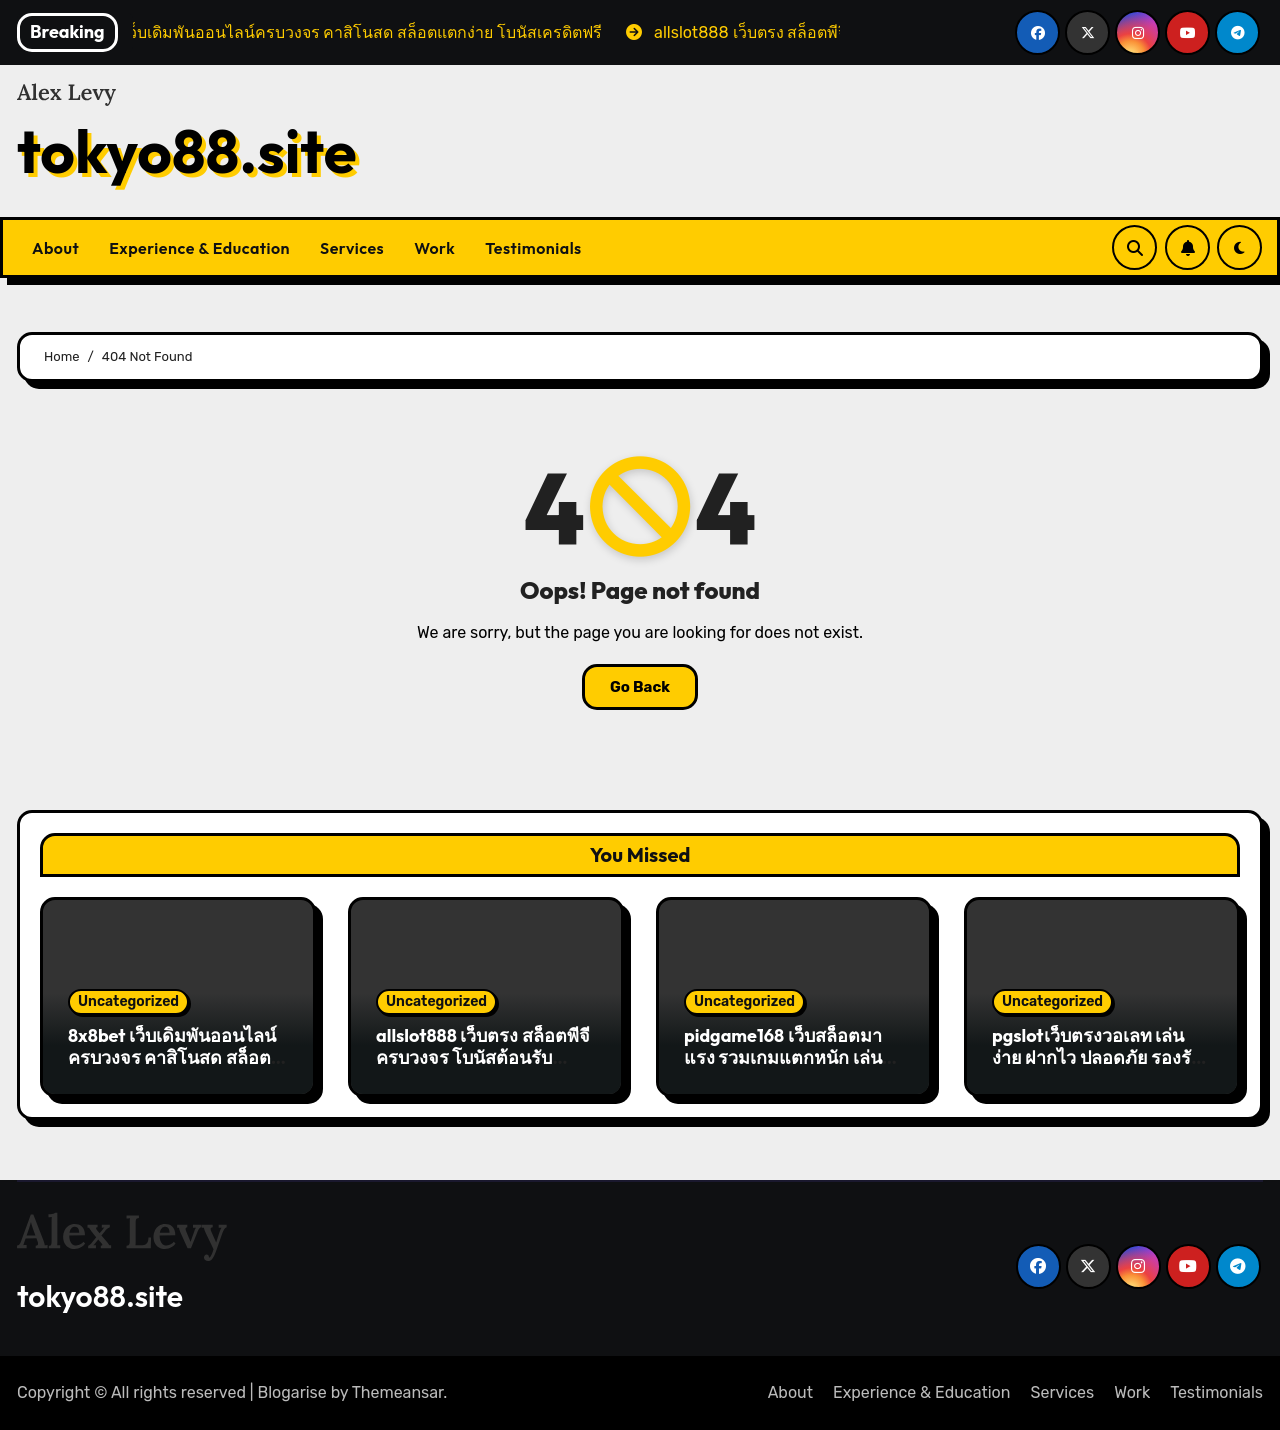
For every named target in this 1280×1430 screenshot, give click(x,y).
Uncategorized (128, 1001)
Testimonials (533, 248)
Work (434, 248)
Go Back (640, 687)
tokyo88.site (187, 151)
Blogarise (292, 1392)
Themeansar (398, 1392)
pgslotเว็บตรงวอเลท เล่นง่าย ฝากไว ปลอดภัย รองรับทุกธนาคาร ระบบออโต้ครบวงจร (1097, 1068)
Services (352, 248)
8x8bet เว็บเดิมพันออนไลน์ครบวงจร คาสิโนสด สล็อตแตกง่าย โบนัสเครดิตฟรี (172, 1057)
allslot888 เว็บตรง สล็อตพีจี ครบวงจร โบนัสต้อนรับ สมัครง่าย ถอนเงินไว (483, 1057)
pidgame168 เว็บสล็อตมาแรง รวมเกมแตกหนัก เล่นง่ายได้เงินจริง (783, 1057)
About (55, 248)
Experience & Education (199, 248)
